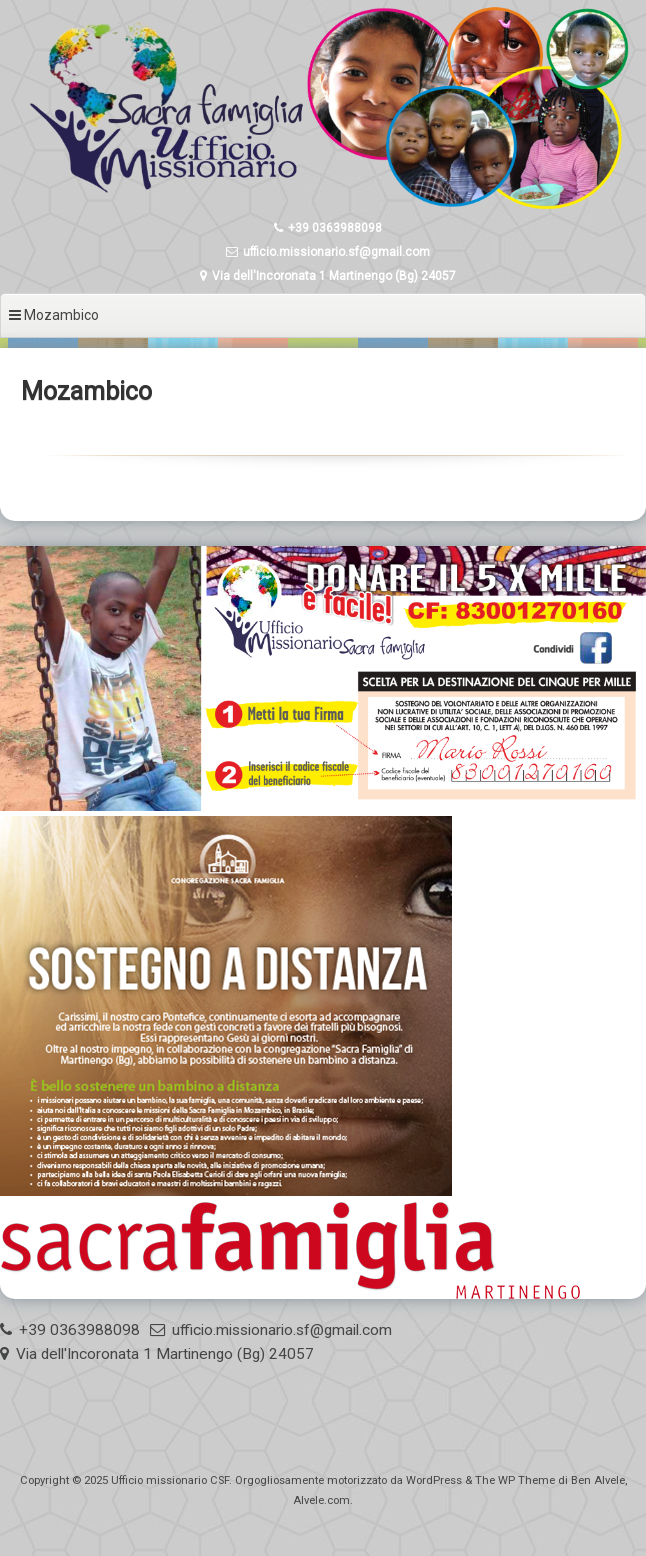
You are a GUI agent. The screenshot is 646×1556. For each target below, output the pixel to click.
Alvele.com (321, 1500)
